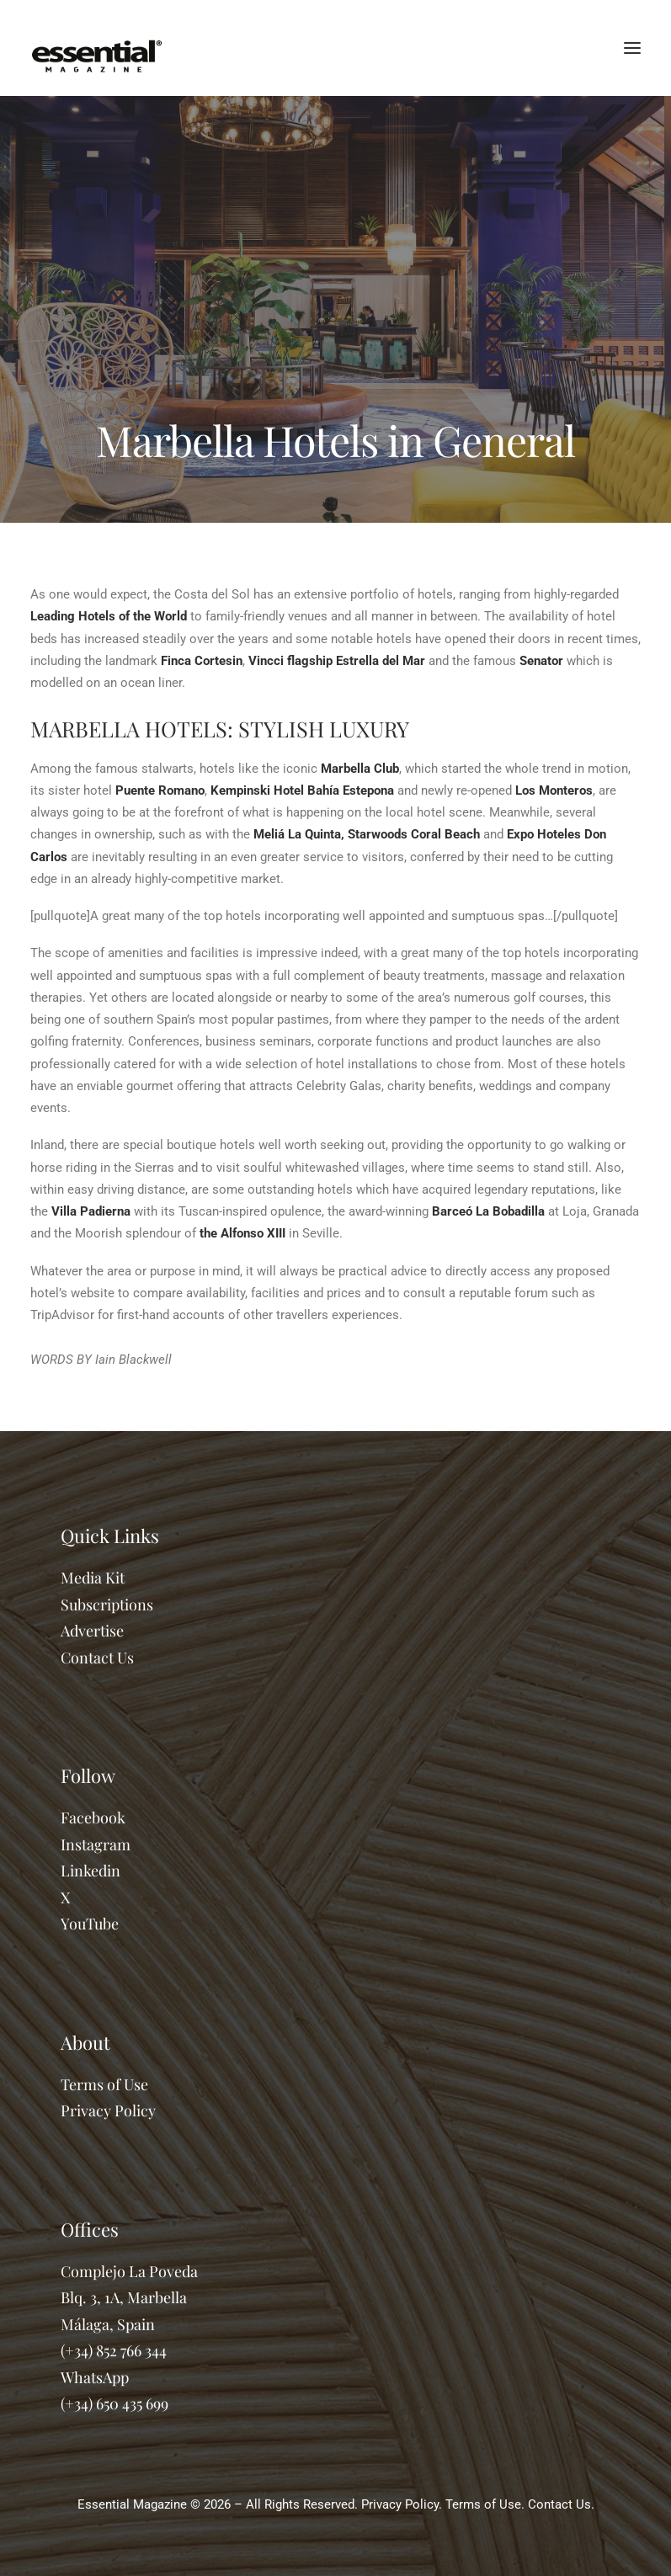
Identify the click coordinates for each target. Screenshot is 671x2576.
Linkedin (90, 1870)
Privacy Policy (108, 2110)
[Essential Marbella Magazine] (96, 48)
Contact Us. (561, 2504)
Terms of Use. (485, 2504)
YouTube (90, 1923)
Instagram (95, 1844)
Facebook (93, 1817)
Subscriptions (107, 1604)
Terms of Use (104, 2084)
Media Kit (93, 1577)
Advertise (92, 1631)
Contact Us (97, 1657)
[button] (632, 48)
